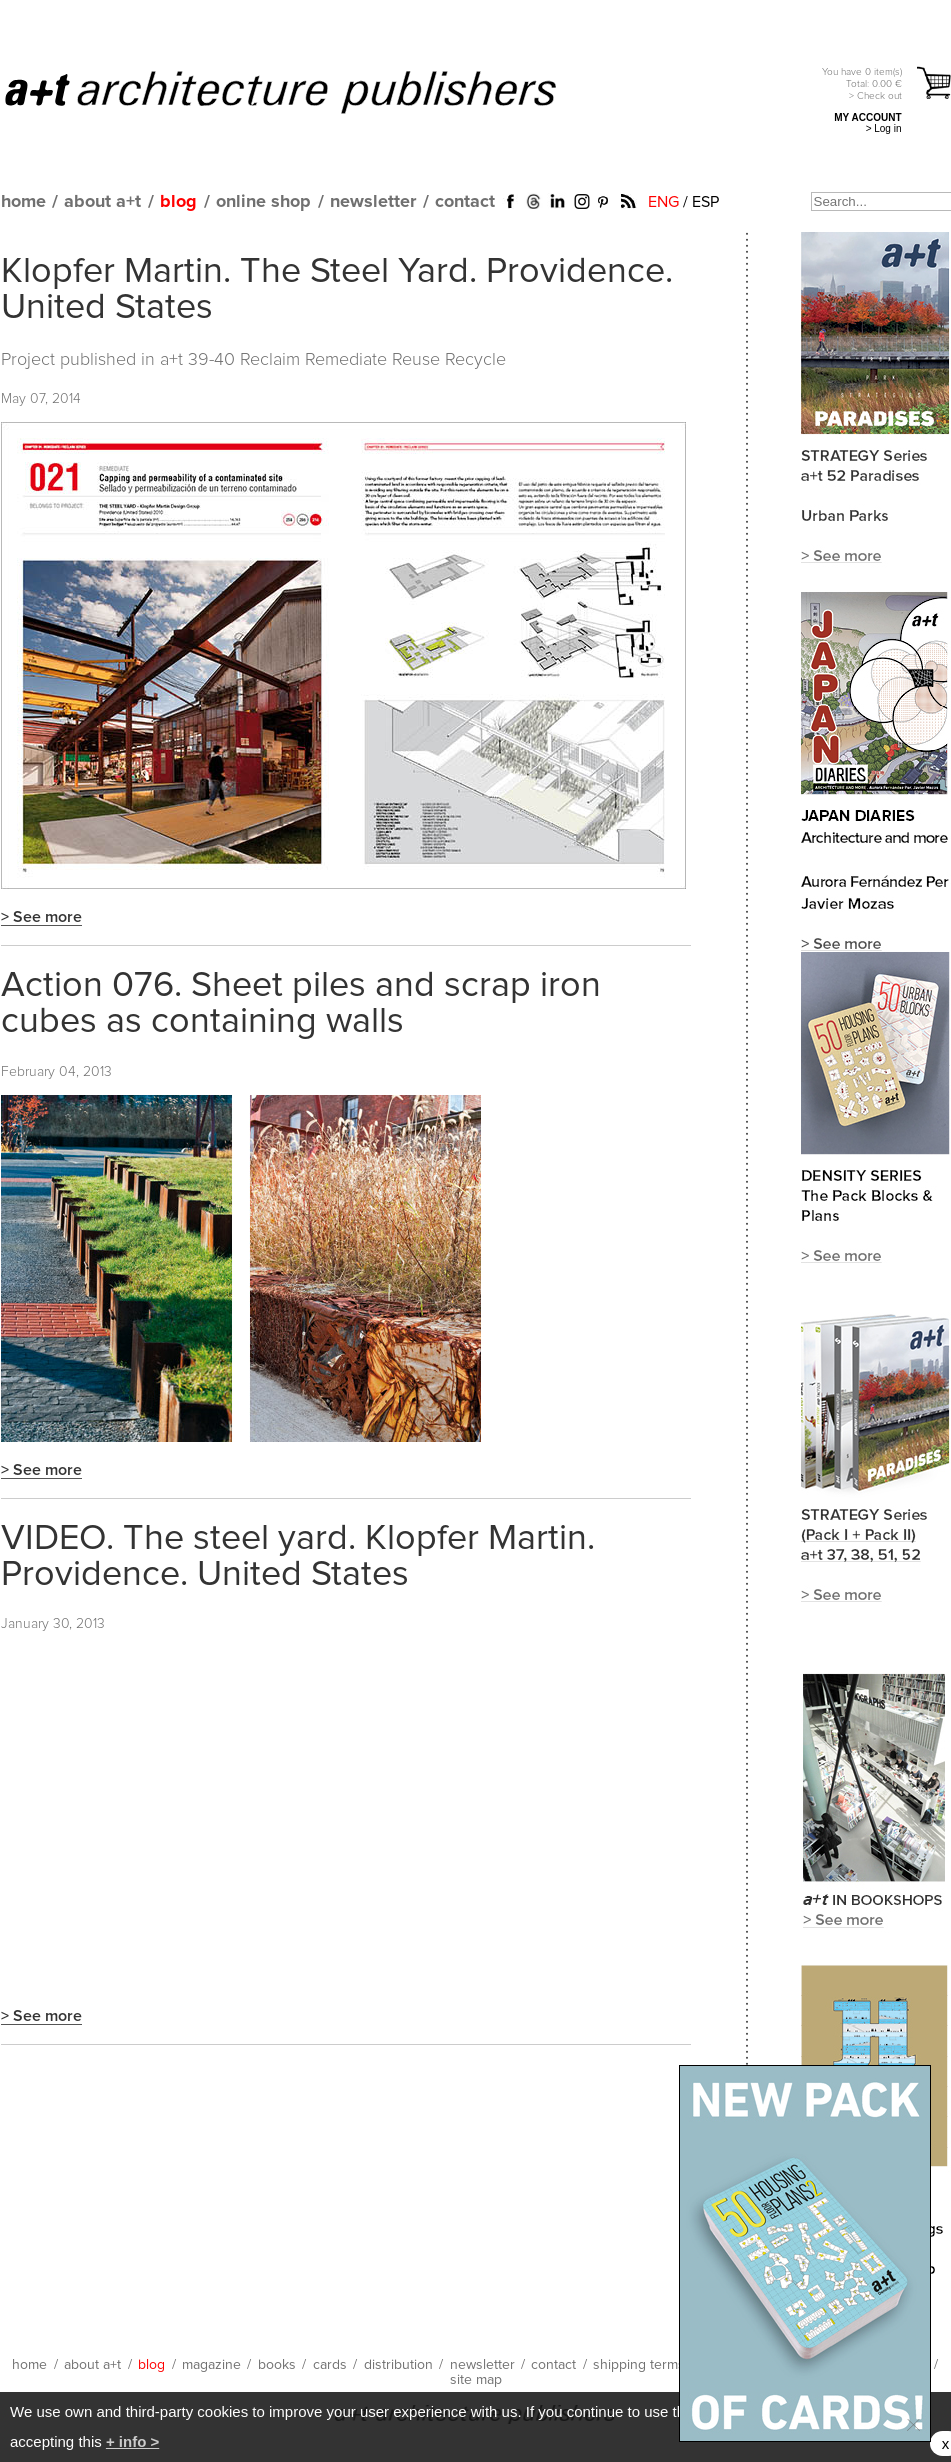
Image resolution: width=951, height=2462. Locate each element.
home (23, 202)
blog (178, 202)
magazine (211, 2365)
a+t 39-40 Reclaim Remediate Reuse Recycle (333, 360)
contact (465, 202)
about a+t (102, 202)
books (277, 2365)
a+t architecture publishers (305, 91)
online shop (263, 202)
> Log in (884, 128)
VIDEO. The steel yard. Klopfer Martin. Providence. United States (298, 1557)
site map (476, 2380)
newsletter (373, 202)
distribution (398, 2365)
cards (330, 2365)
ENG (663, 202)
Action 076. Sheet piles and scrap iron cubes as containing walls (301, 1004)
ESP (705, 202)
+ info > (132, 2441)
